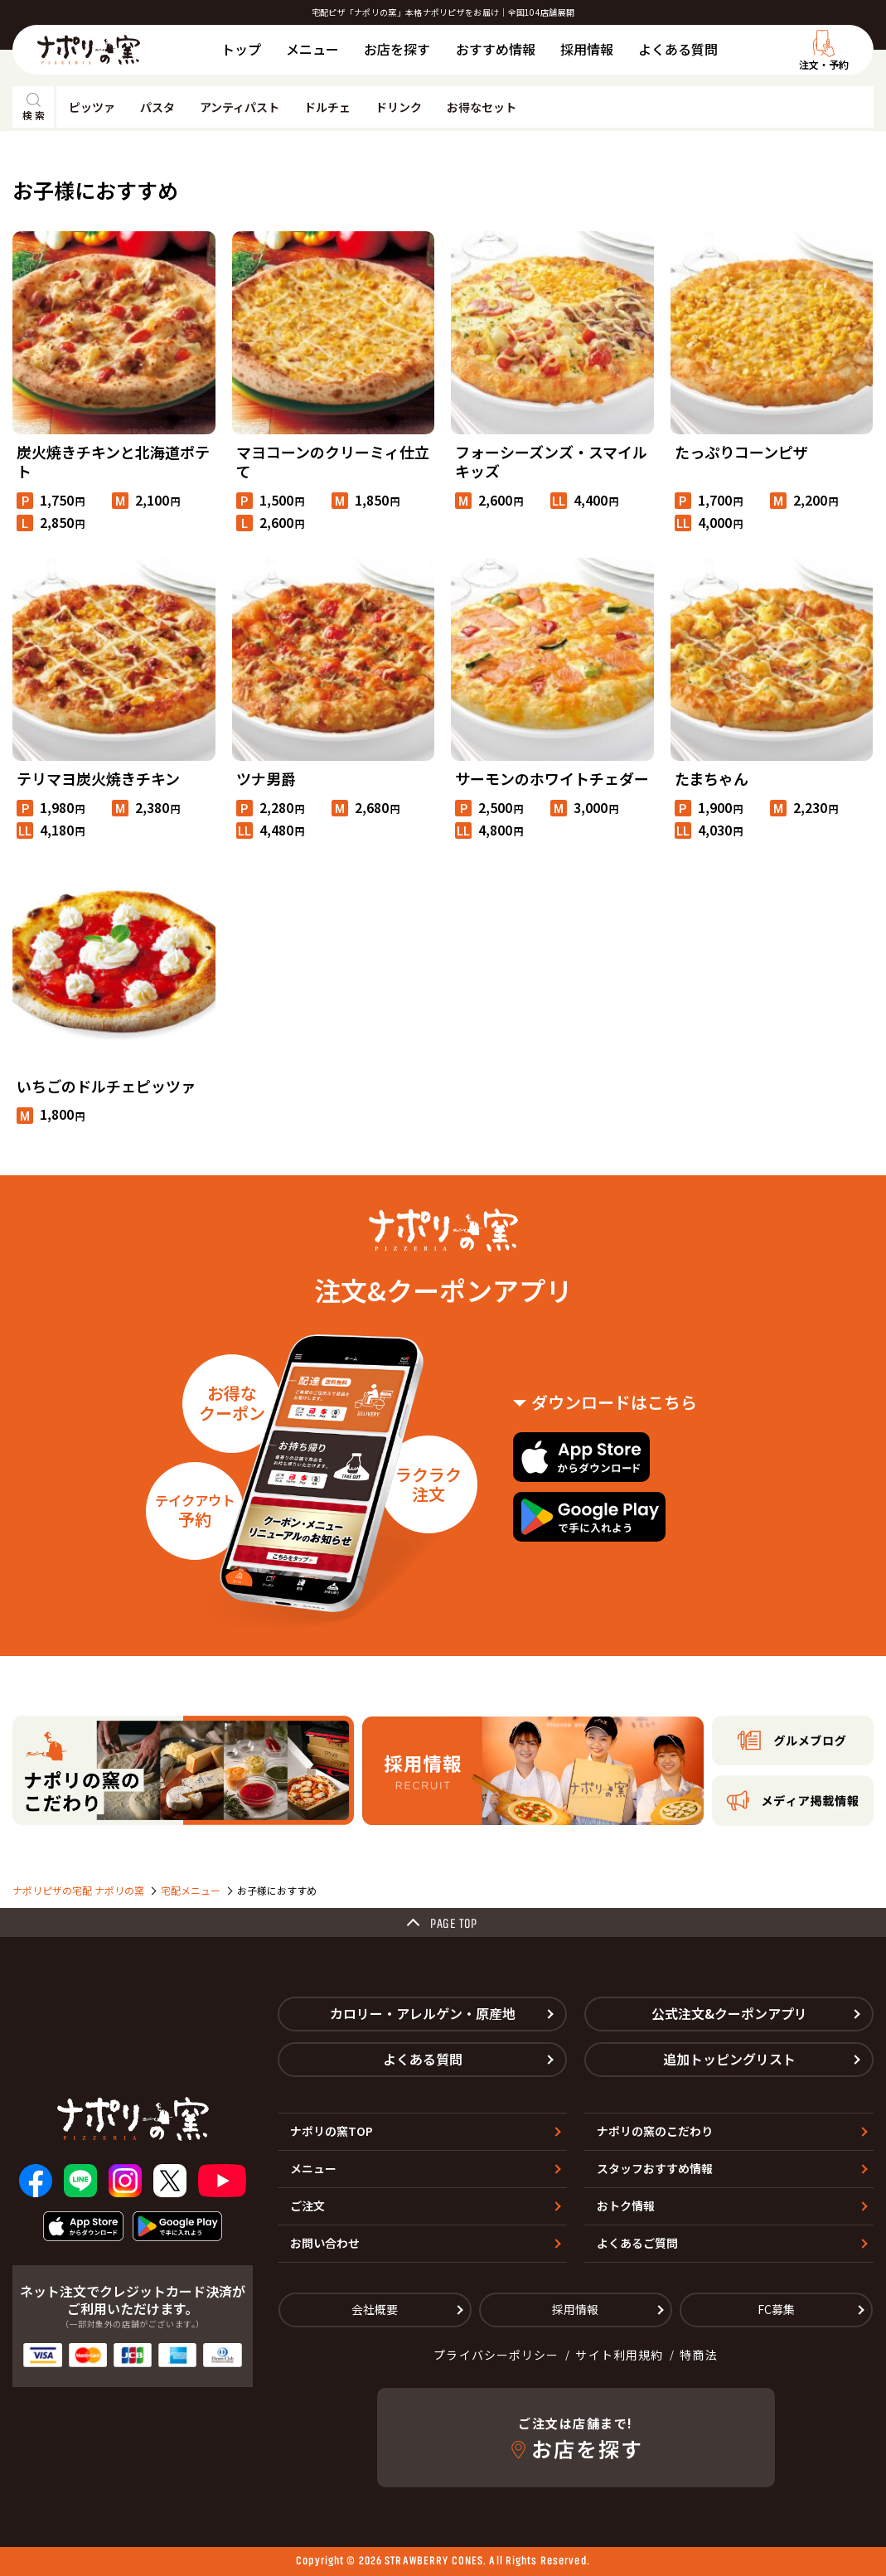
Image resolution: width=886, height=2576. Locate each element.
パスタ (157, 107)
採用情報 (586, 49)
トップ (241, 49)
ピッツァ (92, 107)
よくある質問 (678, 49)
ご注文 (307, 2205)
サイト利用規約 (619, 2354)
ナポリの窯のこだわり (655, 2131)
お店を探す (397, 49)
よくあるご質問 (637, 2243)
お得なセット (481, 107)
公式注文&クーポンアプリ (729, 2013)
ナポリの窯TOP (331, 2131)
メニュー (312, 49)
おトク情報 (626, 2205)
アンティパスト (239, 107)
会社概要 (374, 2309)
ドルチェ (327, 107)
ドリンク (398, 107)
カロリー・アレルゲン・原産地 (423, 2013)
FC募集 (776, 2309)
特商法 (698, 2354)
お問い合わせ (325, 2243)
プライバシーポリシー (496, 2354)
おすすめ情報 (495, 49)
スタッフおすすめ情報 (655, 2168)
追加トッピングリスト (729, 2059)
